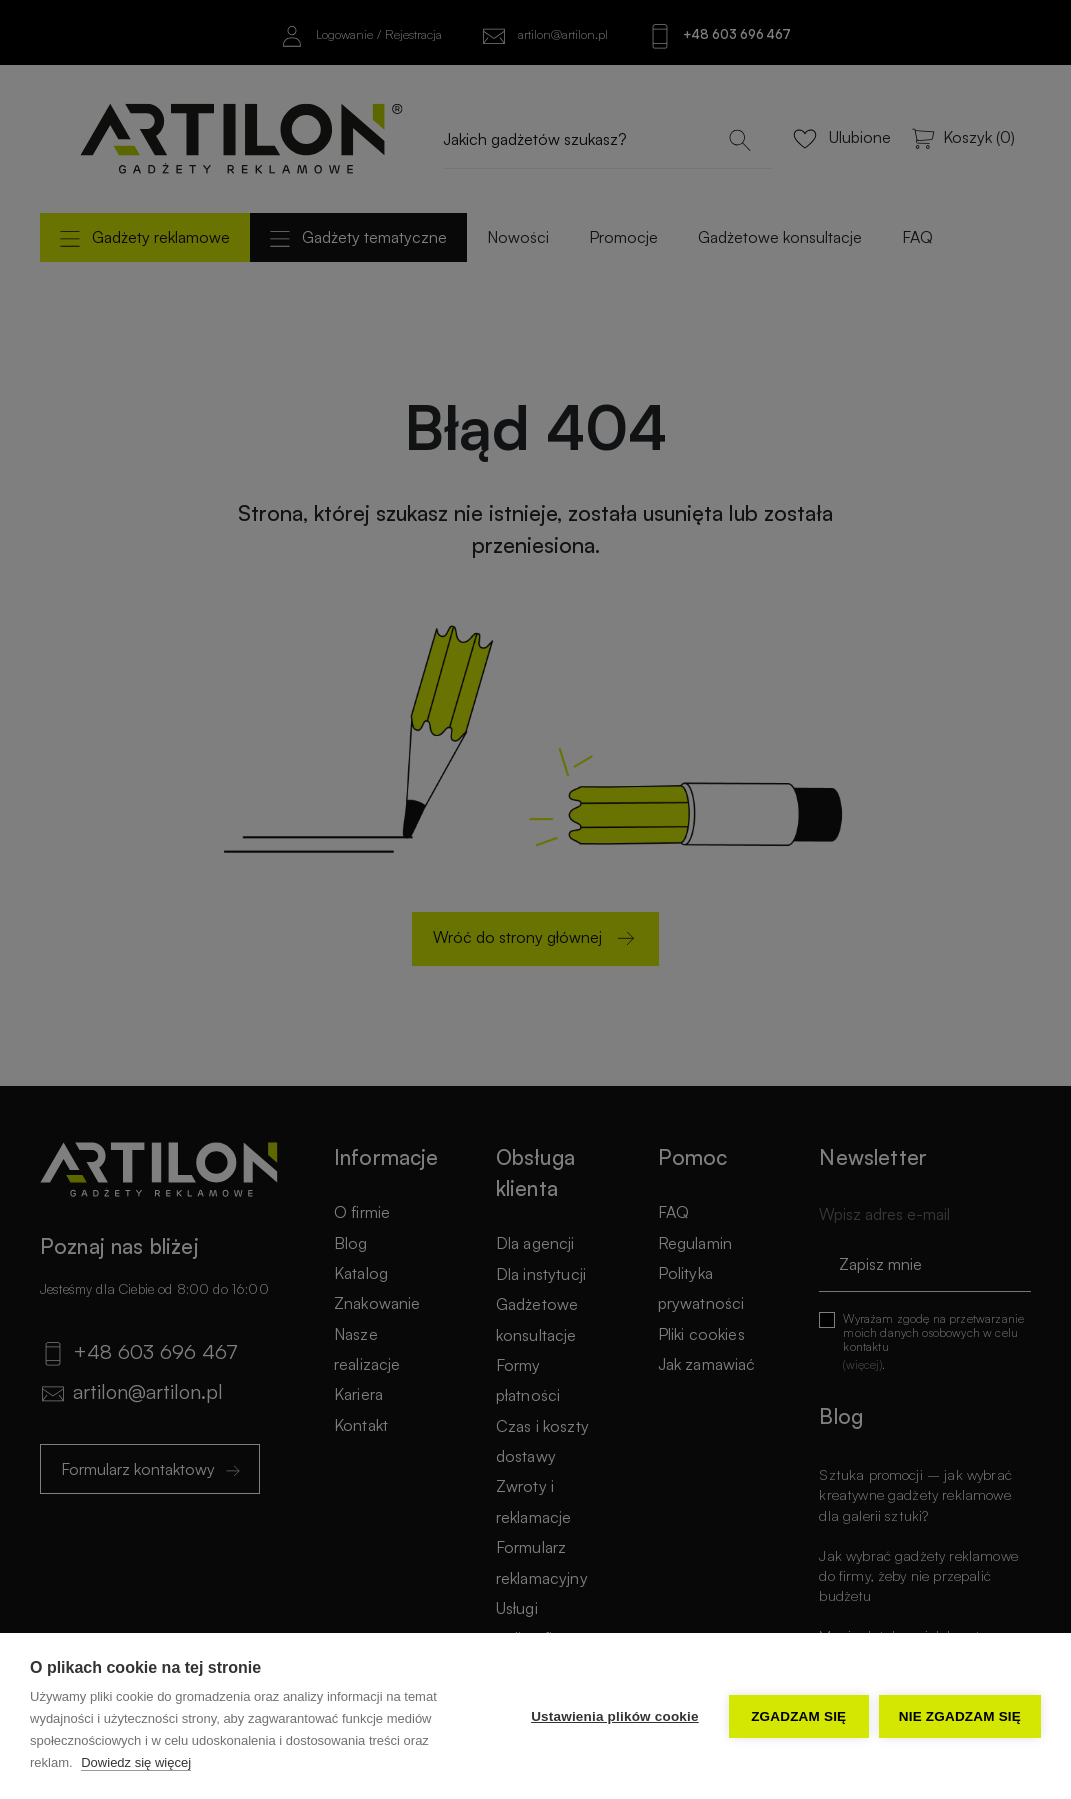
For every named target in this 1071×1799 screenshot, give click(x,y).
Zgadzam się (798, 1716)
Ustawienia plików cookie (615, 1716)
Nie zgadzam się (960, 1716)
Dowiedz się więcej (136, 1762)
